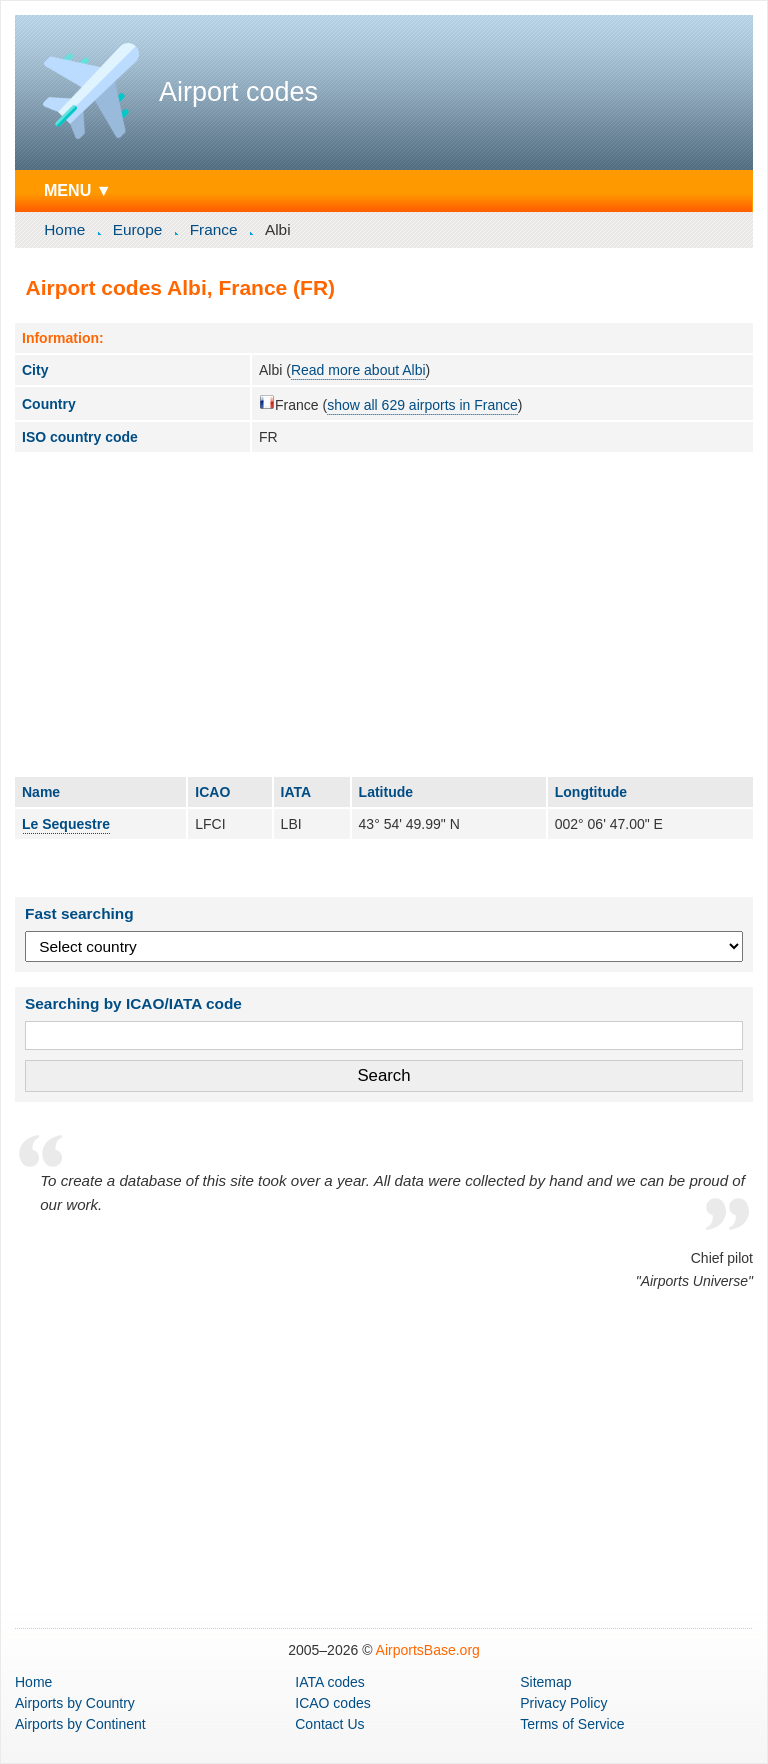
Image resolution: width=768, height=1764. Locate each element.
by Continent (80, 1724)
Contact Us (329, 1724)
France (214, 229)
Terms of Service (572, 1724)
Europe (138, 229)
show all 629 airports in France (422, 405)
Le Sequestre (66, 824)
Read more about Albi (358, 370)
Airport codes (238, 92)
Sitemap (545, 1682)
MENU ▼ (78, 190)
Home (64, 229)
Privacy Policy (563, 1703)
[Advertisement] (384, 614)
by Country (75, 1703)
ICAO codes (332, 1703)
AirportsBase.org (428, 1650)
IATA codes (330, 1682)
